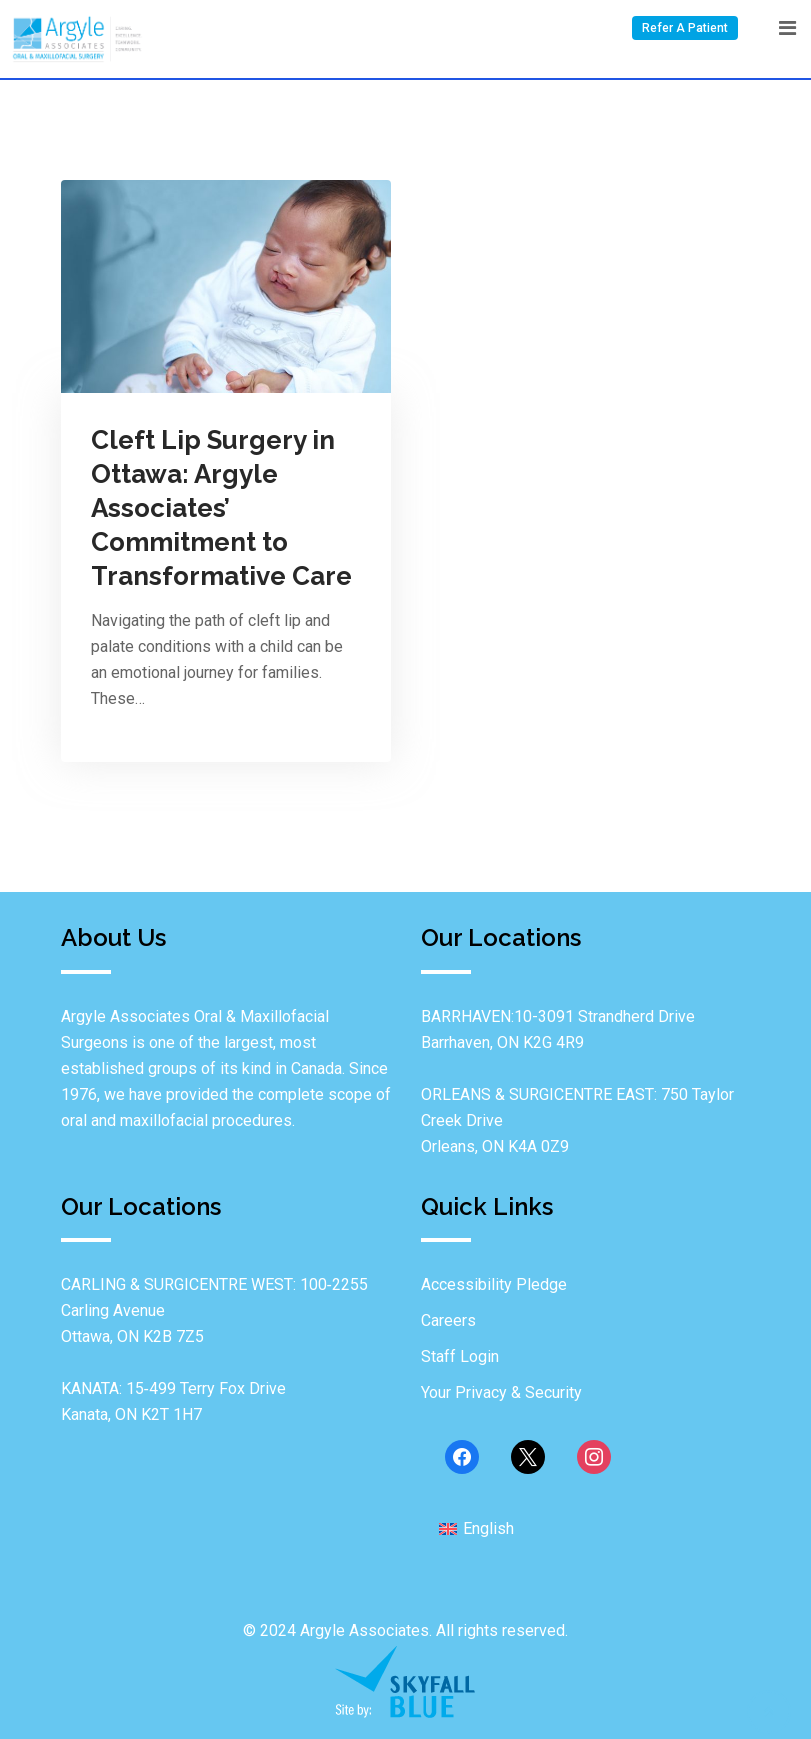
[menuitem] (476, 1529)
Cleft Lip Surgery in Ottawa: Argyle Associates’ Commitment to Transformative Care (221, 508)
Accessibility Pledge (494, 1284)
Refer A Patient (685, 28)
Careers (448, 1320)
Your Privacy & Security (501, 1392)
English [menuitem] (488, 1528)
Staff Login (460, 1356)
